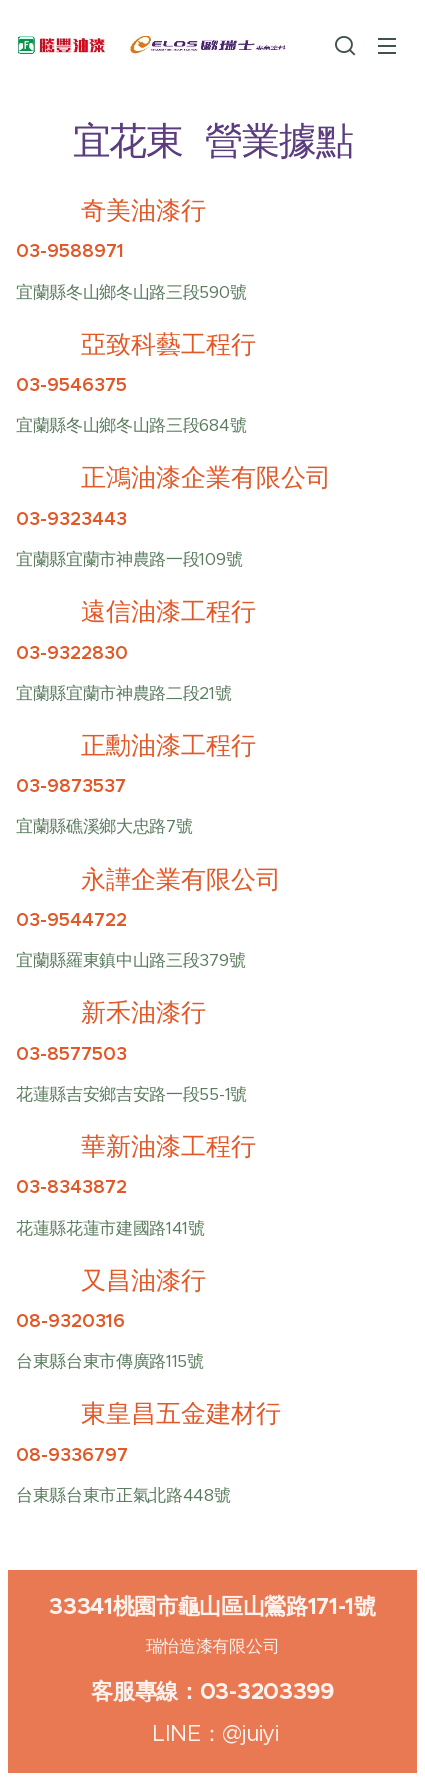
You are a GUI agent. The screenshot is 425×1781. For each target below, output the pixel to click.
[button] (345, 45)
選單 (387, 46)
